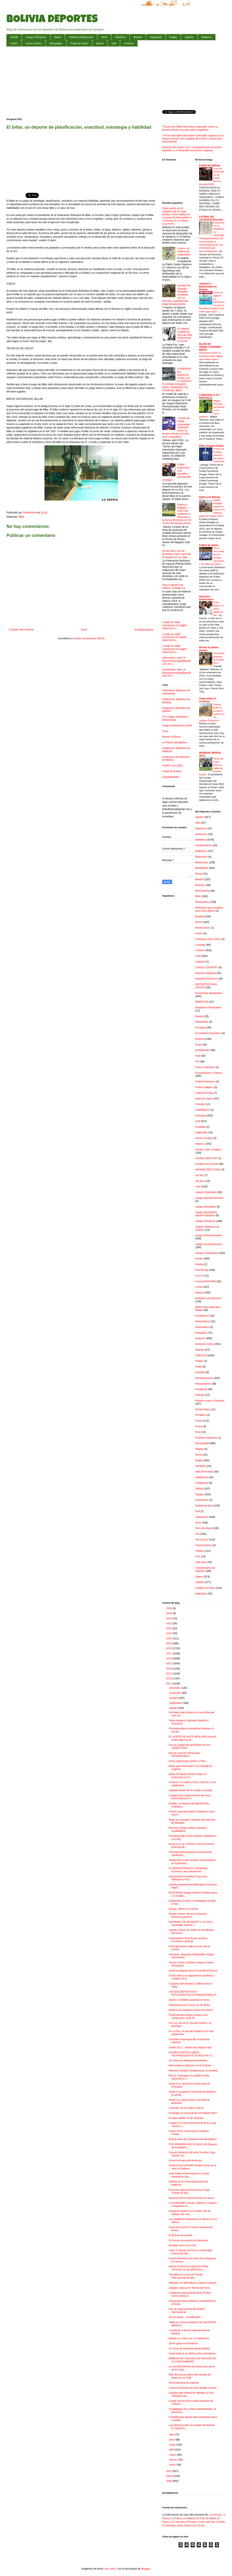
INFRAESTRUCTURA (208, 1169)
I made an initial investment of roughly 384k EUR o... (174, 625)
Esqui (198, 1044)
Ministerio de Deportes (208, 1298)
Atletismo (120, 37)
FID (197, 1061)
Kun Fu (199, 1275)
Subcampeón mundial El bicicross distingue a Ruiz (188, 1878)
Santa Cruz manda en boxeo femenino (191, 2009)
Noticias (199, 1349)
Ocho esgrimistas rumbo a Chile (187, 1761)
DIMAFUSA (201, 1001)
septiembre (176, 1702)
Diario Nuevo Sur (186, 2525)
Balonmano (201, 862)
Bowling (199, 916)
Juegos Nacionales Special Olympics (206, 1214)
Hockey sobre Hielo (206, 1158)
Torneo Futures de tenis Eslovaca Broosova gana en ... (188, 1915)
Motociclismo (202, 1321)
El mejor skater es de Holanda (186, 2117)
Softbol (199, 1488)
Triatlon (199, 1550)
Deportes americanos (206, 598)
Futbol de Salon (79, 43)
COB (198, 955)
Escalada (200, 1027)
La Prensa (215, 2514)
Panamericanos (204, 1378)
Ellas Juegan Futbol (211, 445)
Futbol (13, 43)
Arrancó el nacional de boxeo (185, 2160)
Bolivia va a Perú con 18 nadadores (189, 2338)
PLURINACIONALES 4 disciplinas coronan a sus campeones (188, 1870)
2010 (169, 2471)
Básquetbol (201, 867)
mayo (172, 2444)
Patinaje (200, 1394)
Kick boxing (201, 1269)
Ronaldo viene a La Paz (182, 2245)
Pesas (198, 1420)
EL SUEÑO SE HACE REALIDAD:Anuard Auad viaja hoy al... (192, 1738)
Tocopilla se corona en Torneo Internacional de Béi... (186, 2276)
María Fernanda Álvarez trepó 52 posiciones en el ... (187, 1776)
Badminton (201, 851)
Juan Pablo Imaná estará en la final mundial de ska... (189, 2175)
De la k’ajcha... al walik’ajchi (185, 2317)
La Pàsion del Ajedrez (174, 742)
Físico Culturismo (205, 1067)
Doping (199, 1016)
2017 (169, 1653)
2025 (169, 1613)
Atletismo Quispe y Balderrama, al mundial (193, 2070)
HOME (14, 37)
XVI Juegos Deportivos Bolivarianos (175, 718)
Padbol (199, 1360)
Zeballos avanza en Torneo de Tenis (189, 2287)
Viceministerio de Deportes (205, 1569)
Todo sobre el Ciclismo (207, 700)
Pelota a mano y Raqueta (209, 1400)
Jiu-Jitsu (200, 1180)
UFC (198, 1556)
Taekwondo (201, 1516)
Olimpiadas (56, 43)
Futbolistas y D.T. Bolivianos (209, 396)
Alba (197, 822)
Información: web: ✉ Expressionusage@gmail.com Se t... (176, 660)
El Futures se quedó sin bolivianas (188, 2240)
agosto (173, 1707)
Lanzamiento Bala (205, 1281)
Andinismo (201, 834)
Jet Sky (199, 1175)
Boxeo (100, 43)
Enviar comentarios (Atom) (89, 638)
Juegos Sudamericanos (208, 1244)
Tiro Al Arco (201, 1539)
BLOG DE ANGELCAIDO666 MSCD (210, 346)
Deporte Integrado (205, 973)
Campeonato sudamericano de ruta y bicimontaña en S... (190, 1797)
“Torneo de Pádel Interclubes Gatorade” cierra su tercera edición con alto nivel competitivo (190, 128)
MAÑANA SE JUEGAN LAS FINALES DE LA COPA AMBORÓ (192, 2360)
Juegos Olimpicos (36, 37)
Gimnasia (200, 1115)
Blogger (145, 2568)
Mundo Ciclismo (171, 736)
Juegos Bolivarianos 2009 (177, 725)
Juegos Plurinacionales (208, 1235)
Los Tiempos (177, 2521)
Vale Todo (200, 1562)
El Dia (200, 2525)
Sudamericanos (204, 1505)
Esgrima (200, 1038)
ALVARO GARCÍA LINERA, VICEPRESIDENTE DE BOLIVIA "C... (191, 2054)
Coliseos (200, 961)
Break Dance (202, 927)
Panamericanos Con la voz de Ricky (189, 2004)
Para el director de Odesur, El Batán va (173, 586)
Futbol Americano (205, 1081)
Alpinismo (200, 828)
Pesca (198, 1426)
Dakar (57, 37)
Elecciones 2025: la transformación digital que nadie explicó (210, 356)
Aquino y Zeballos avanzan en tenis (189, 1999)
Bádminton (201, 856)
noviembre (175, 1692)
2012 (169, 1678)
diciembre (175, 1687)
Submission (201, 1499)
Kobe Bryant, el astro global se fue (218, 608)
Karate (199, 1258)
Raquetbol (156, 37)
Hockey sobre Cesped (208, 1149)
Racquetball (202, 1443)
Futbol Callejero (204, 1087)
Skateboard (201, 1477)
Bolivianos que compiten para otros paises (209, 909)
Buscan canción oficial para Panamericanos (184, 1754)
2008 (169, 2481)
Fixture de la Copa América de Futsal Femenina (218, 455)
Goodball (200, 1126)
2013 (169, 1673)
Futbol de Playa (204, 1092)
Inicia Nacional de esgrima (184, 2382)
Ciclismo (129, 43)
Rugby (173, 37)
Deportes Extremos (206, 978)
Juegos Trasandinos (206, 1253)
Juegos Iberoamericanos (209, 1197)
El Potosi (191, 2521)
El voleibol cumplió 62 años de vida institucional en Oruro (184, 334)
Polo (197, 1432)
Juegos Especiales (206, 1192)
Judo (198, 1186)
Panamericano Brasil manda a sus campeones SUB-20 (188, 2016)
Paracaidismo (203, 1383)
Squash (199, 1494)
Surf (197, 1511)
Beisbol (138, 37)
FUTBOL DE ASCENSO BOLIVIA (211, 218)
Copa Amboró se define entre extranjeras (192, 2353)
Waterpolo (201, 1593)
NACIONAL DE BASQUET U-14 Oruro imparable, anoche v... (191, 1923)
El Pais (201, 2518)
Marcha (199, 1292)
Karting (199, 1264)
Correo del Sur (206, 2521)
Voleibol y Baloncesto (81, 37)
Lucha (198, 1286)
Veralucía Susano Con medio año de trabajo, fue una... (190, 2212)
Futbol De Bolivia (209, 165)
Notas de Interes (204, 1343)
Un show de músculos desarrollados (189, 2348)
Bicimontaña (202, 890)
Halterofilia (201, 1132)
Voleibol (199, 1582)
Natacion (207, 37)
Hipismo (200, 1143)
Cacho (199, 933)
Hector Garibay (204, 1138)
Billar (21, 516)
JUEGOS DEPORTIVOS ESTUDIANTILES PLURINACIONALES (192, 1993)
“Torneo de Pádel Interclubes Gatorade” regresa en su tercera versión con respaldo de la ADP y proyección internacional (193, 138)
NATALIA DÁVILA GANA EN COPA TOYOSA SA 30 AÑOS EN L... (188, 2268)
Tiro (197, 1533)
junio (172, 2439)
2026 (169, 1608)
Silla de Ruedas (204, 1471)
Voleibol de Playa (205, 1587)
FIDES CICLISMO (172, 765)
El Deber (211, 2518)
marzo (173, 2454)
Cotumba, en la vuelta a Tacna (186, 2107)
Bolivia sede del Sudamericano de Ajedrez (193, 2139)
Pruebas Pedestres (206, 1437)
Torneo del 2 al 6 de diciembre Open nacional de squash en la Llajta (176, 554)
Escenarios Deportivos (208, 1033)
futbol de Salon (203, 1098)
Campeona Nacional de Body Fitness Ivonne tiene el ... (190, 2294)
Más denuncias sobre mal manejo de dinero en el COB (190, 2376)
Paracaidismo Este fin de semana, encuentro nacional (188, 1940)
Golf (113, 43)
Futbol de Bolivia (171, 771)
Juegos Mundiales (205, 1206)
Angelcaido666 (170, 776)
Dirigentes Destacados (208, 1007)
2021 (169, 1633)
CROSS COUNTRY (206, 967)
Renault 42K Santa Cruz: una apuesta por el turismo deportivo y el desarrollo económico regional (192, 149)
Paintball (200, 1372)
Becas (198, 873)
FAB (197, 1055)
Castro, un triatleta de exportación (184, 251)
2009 (169, 2476)
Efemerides (201, 1021)
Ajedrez (189, 37)
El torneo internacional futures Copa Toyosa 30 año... (189, 2191)
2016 (169, 1658)
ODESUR (200, 1355)
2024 (169, 1618)
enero (173, 2464)
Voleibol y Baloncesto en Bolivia (208, 286)
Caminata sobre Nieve (208, 939)
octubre (174, 1698)
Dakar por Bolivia (209, 497)
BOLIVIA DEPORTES (52, 20)
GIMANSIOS (202, 1109)
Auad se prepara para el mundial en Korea (193, 1970)
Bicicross (200, 885)
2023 (169, 1623)
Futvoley (200, 1104)
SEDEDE (200, 1466)
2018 (169, 1648)
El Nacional (168, 2525)
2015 (169, 1663)
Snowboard (201, 1482)
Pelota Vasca (202, 1409)
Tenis (104, 37)
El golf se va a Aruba (180, 2235)
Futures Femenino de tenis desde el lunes (193, 2387)
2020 (169, 1638)
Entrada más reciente (21, 629)
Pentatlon (200, 1414)
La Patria (176, 2518)
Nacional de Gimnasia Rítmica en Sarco (191, 2197)
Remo (198, 1454)
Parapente (201, 1389)
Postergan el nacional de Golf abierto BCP (193, 2113)
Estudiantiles (202, 1050)
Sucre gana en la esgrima (183, 2343)
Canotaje (200, 944)
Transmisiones (203, 1545)
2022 (169, 1628)
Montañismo (202, 1315)
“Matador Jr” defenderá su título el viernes (192, 2282)
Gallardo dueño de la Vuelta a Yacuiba (190, 1790)
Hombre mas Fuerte (206, 1163)
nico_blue (110, 2568)
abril (172, 2449)
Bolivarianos (202, 901)
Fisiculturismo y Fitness (208, 1072)
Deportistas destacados (208, 993)
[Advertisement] (116, 77)
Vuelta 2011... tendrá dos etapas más (190, 2047)
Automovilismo (203, 845)
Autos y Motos (33, 43)
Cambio (220, 2521)
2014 (169, 1668)
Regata (199, 1448)
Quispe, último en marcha (183, 1908)
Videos (199, 1576)
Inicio (84, 629)
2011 (169, 1683)
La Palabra (189, 2518)
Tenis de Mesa (203, 1528)
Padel (198, 1366)
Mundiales (201, 1332)
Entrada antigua (144, 629)
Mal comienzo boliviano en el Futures (190, 2065)
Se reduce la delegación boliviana (188, 2060)
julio (172, 2434)
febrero (173, 2459)
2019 (169, 1643)
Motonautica (202, 1327)
